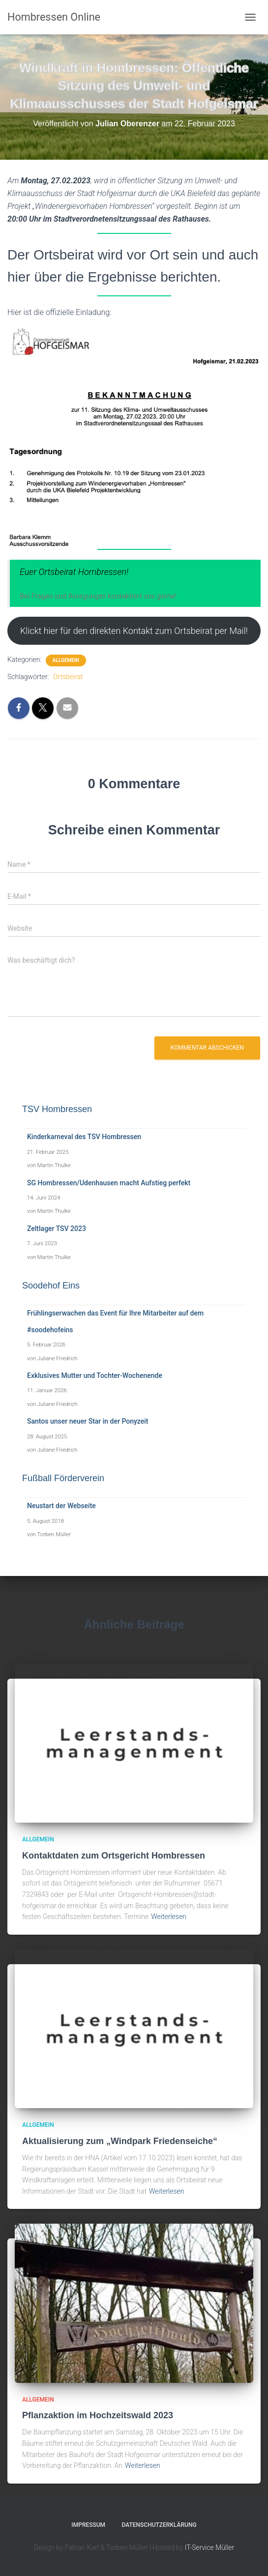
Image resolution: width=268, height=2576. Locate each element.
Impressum (88, 2524)
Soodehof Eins (51, 1285)
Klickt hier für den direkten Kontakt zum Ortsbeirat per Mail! (134, 631)
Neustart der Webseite (61, 1506)
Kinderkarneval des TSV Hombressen (84, 1137)
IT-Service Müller (209, 2547)
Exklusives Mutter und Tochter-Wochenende (94, 1375)
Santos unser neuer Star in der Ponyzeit (88, 1421)
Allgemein (66, 660)
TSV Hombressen (57, 1109)
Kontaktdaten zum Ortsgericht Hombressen (113, 1855)
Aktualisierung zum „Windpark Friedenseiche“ (119, 2141)
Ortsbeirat (68, 677)
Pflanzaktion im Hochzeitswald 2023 (97, 2415)
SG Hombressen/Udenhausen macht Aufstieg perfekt (108, 1183)
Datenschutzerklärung (159, 2524)
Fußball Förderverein (63, 1478)
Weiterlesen (168, 1916)
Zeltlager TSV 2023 (56, 1228)
